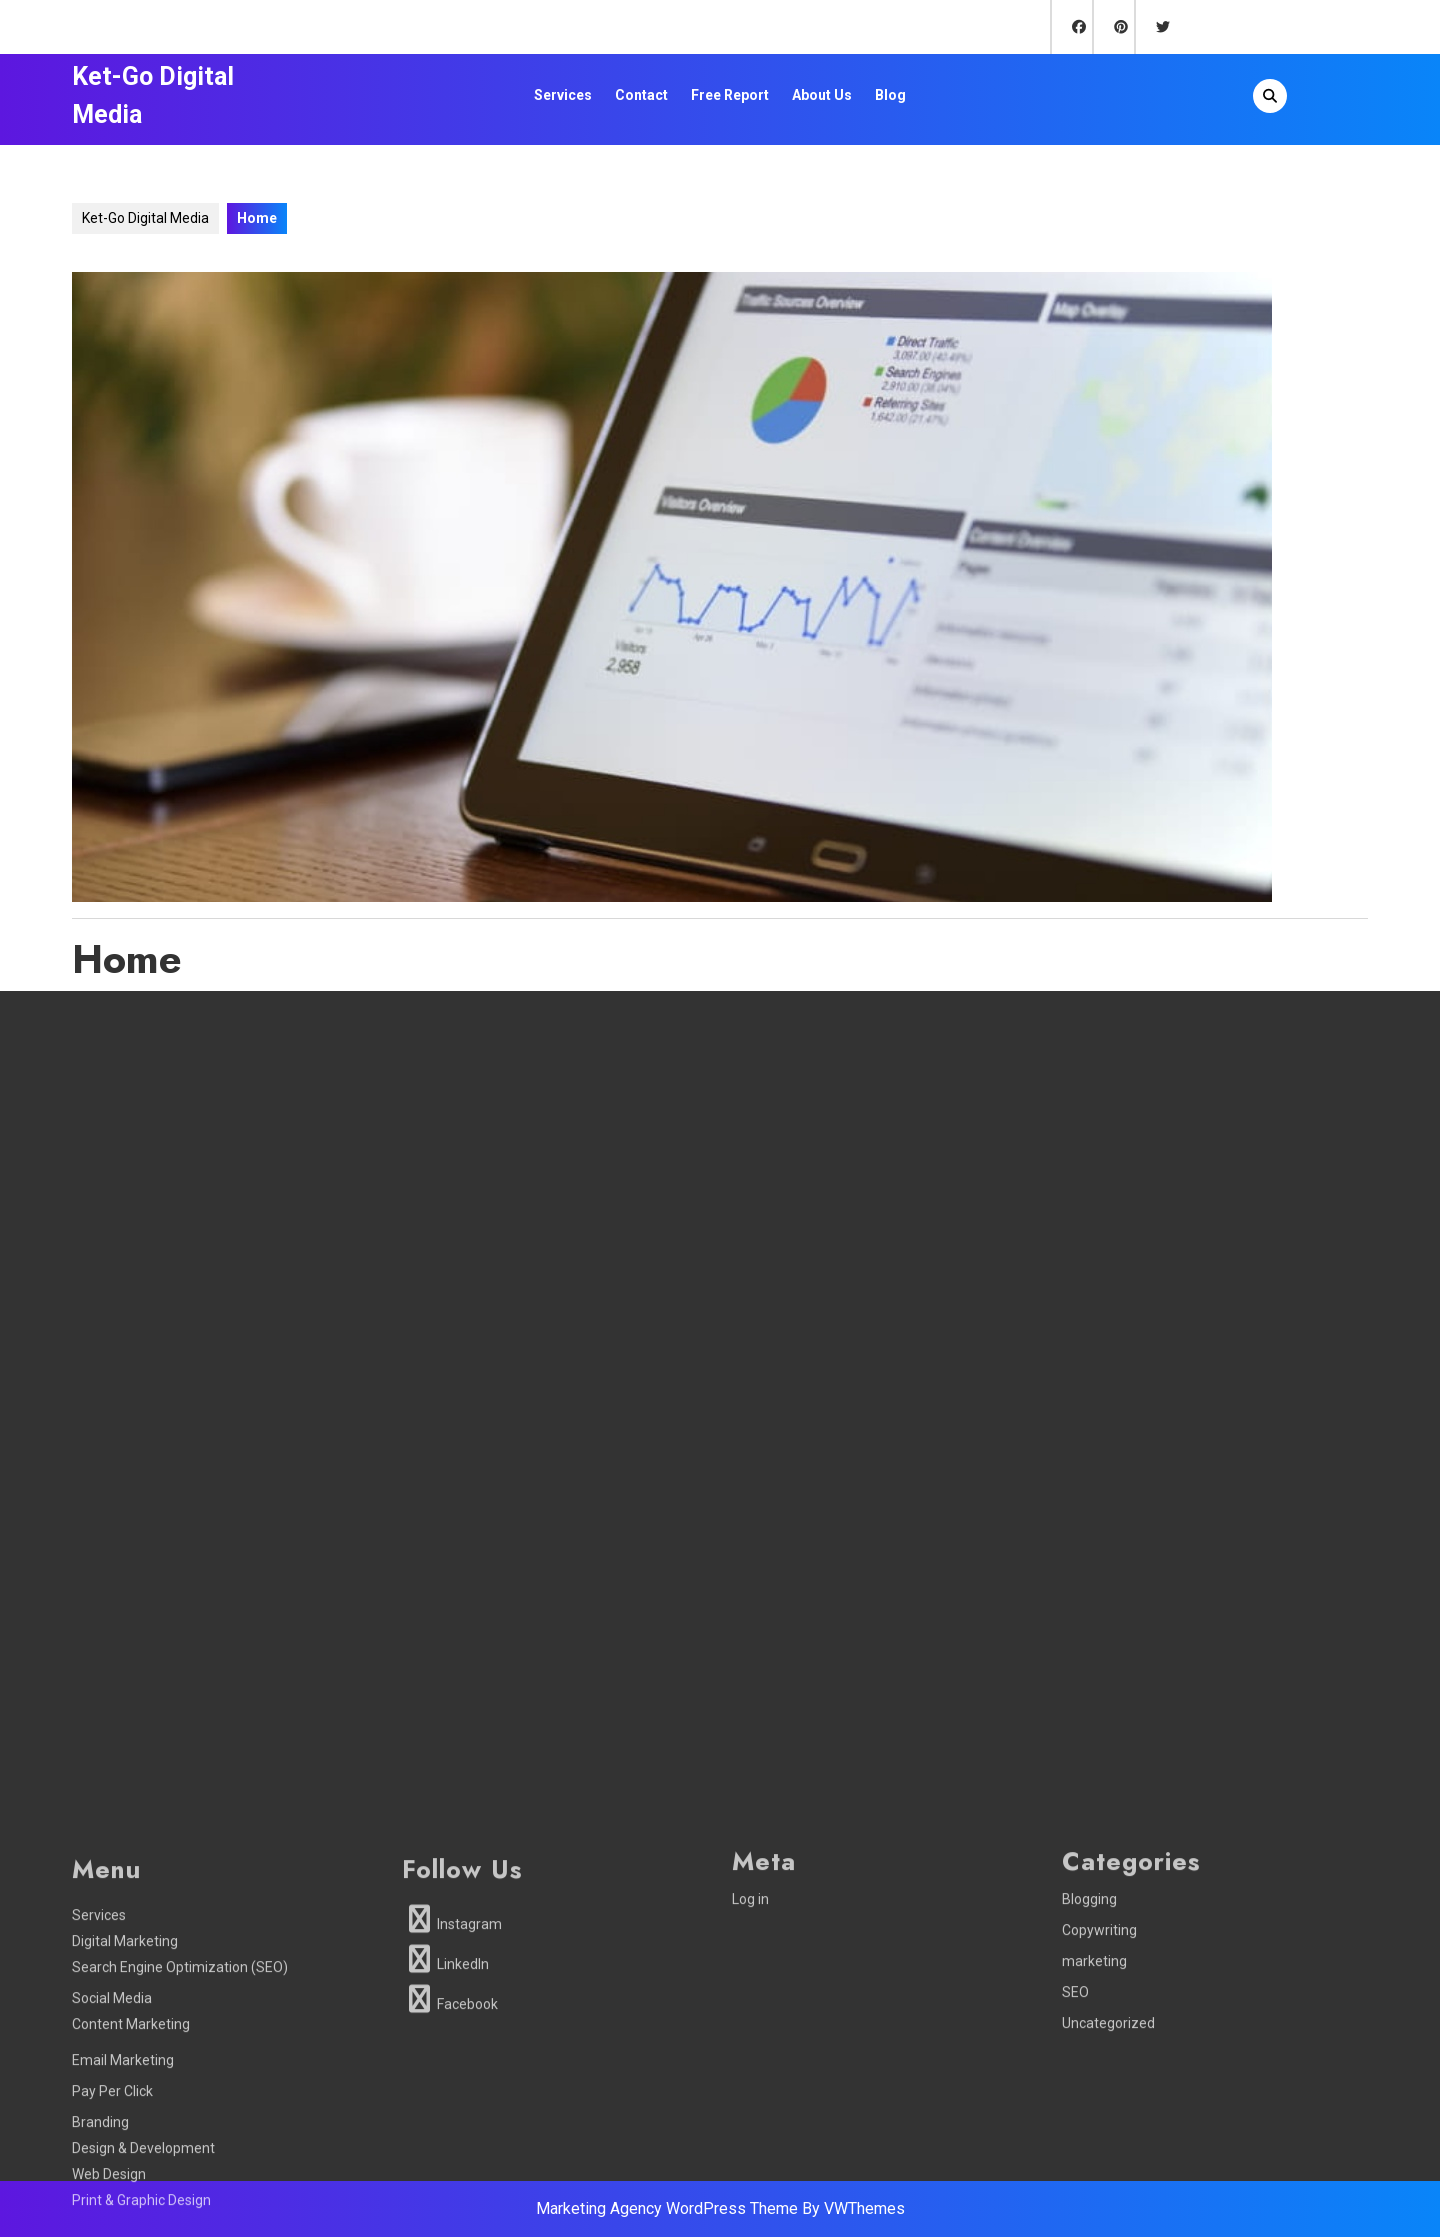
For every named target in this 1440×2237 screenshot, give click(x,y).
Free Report (730, 95)
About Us (822, 95)
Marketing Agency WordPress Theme (667, 2208)
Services (563, 95)
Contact (641, 95)
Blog (890, 95)
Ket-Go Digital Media (145, 218)
